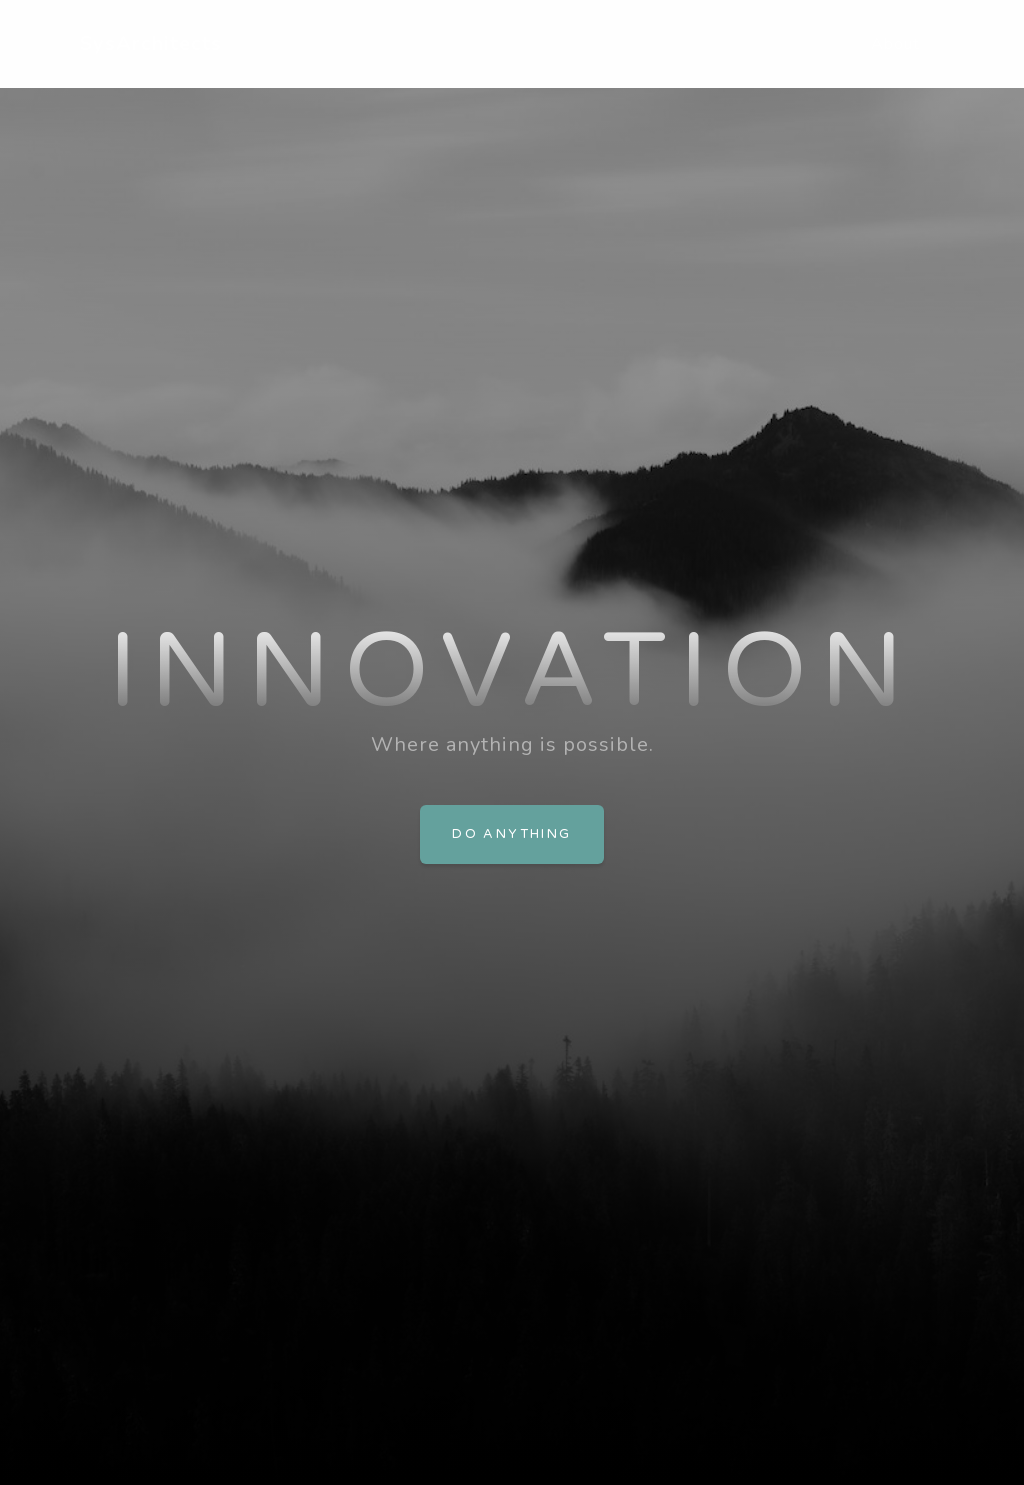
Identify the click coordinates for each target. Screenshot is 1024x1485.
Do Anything (511, 834)
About (895, 44)
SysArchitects (151, 43)
